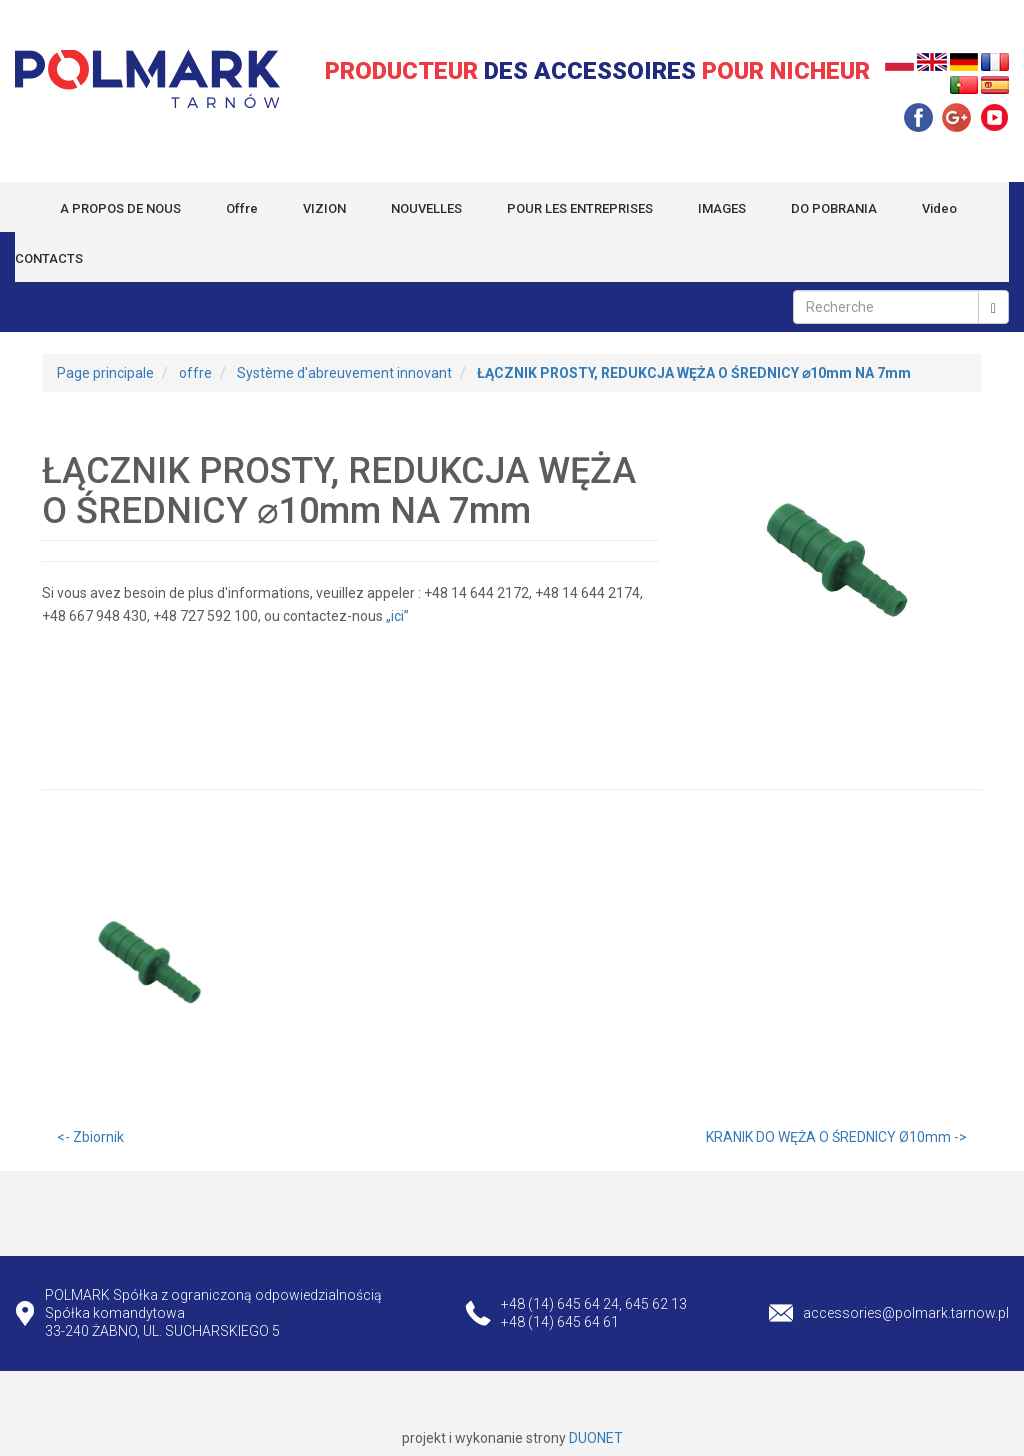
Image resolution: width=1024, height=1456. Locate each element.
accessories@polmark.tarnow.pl (906, 1313)
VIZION (324, 208)
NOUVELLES (426, 208)
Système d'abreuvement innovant (344, 373)
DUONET (596, 1438)
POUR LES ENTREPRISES (580, 208)
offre (195, 373)
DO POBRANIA (834, 208)
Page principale (105, 373)
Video (939, 208)
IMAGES (722, 208)
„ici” (399, 616)
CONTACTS (49, 258)
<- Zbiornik (90, 1137)
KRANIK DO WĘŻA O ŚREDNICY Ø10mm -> (836, 1137)
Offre (242, 208)
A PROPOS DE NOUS (120, 208)
